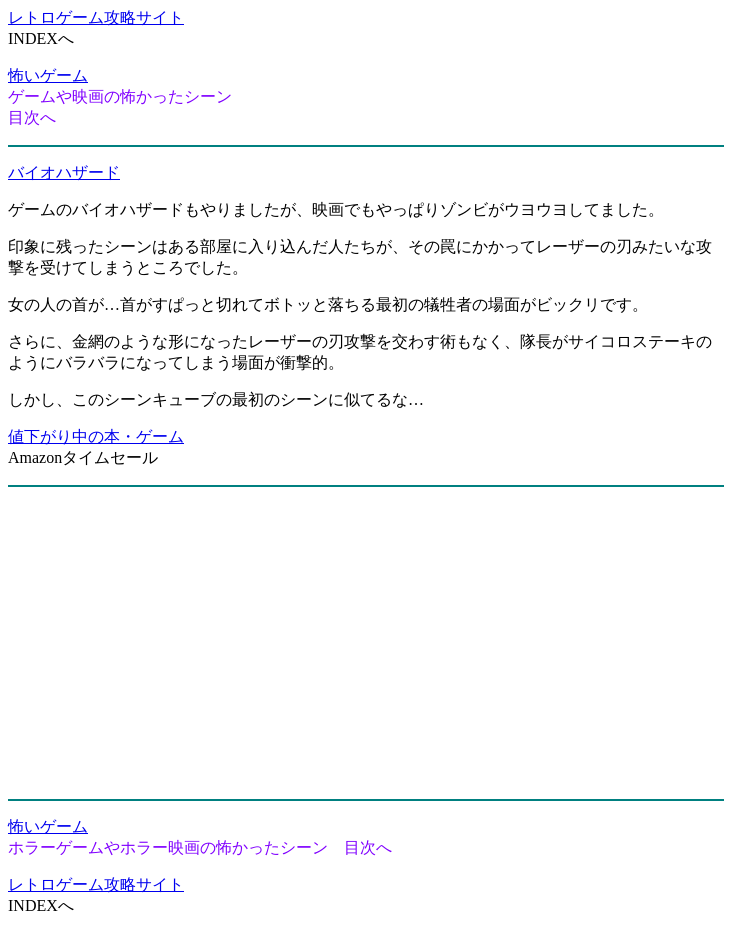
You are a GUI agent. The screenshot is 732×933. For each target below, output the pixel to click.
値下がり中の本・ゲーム (96, 436)
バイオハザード (64, 172)
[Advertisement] (366, 643)
